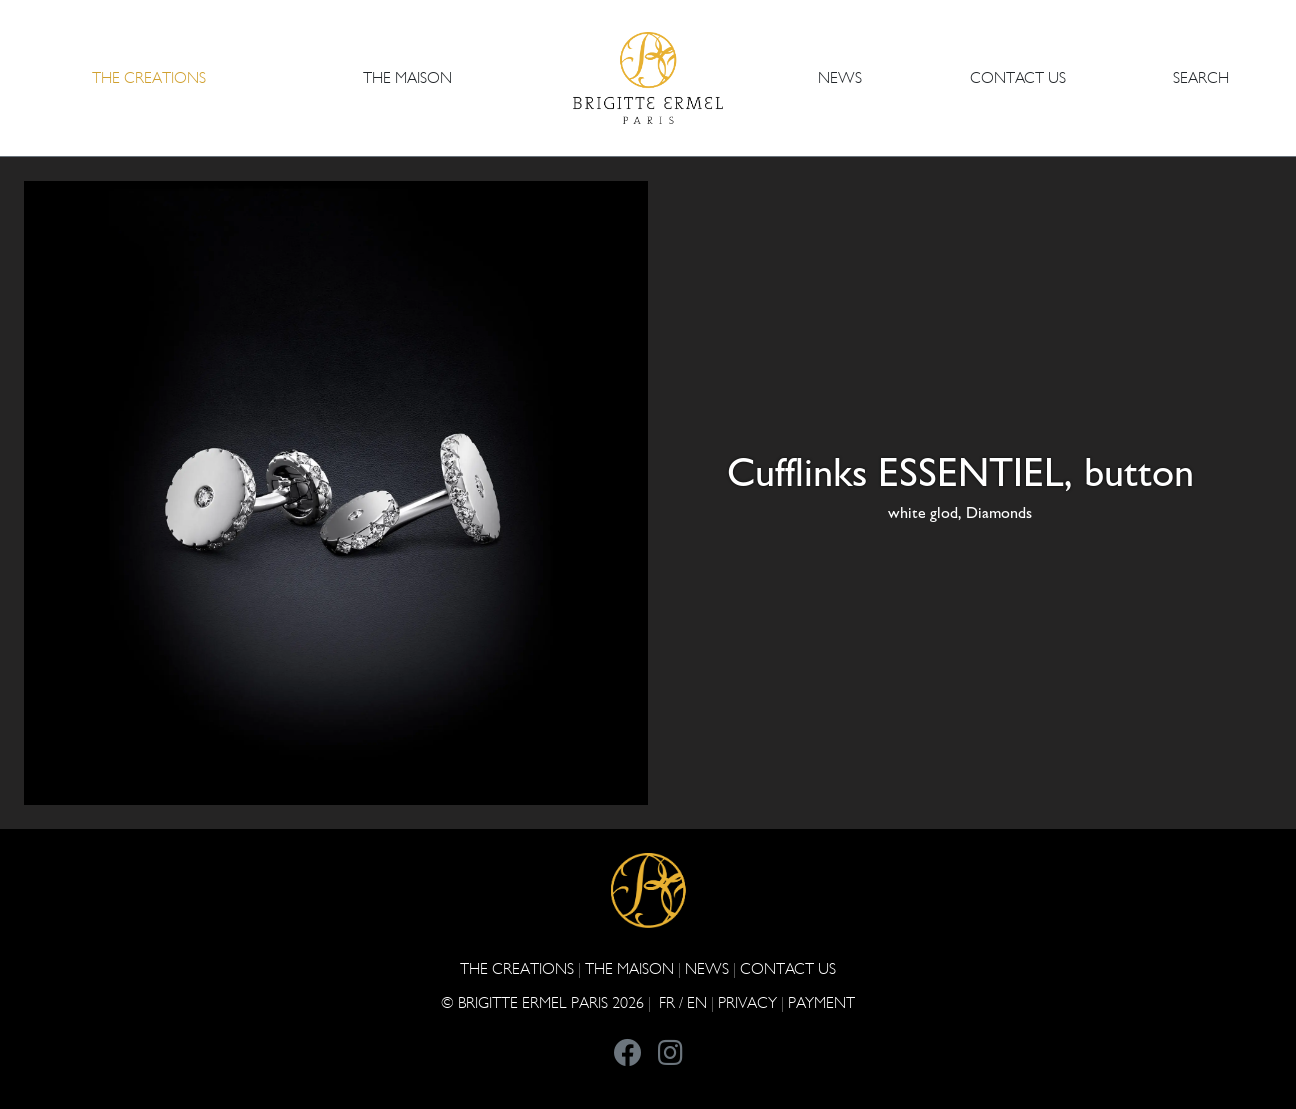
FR (667, 1002)
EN (697, 1002)
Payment (821, 1002)
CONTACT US (1018, 77)
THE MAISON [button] (407, 77)
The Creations (517, 968)
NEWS (840, 77)
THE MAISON (629, 968)
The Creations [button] (149, 77)
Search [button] (1201, 77)
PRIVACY (747, 1002)
